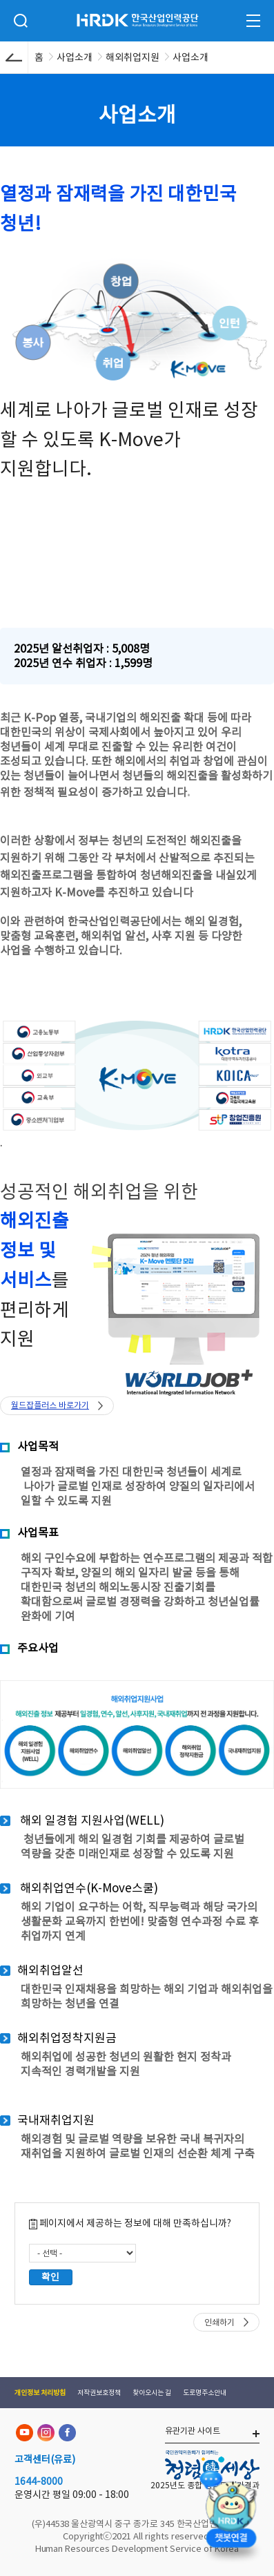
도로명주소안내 (204, 2392)
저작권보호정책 (99, 2392)
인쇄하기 (219, 2322)
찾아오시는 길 (152, 2392)
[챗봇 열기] (231, 2517)
